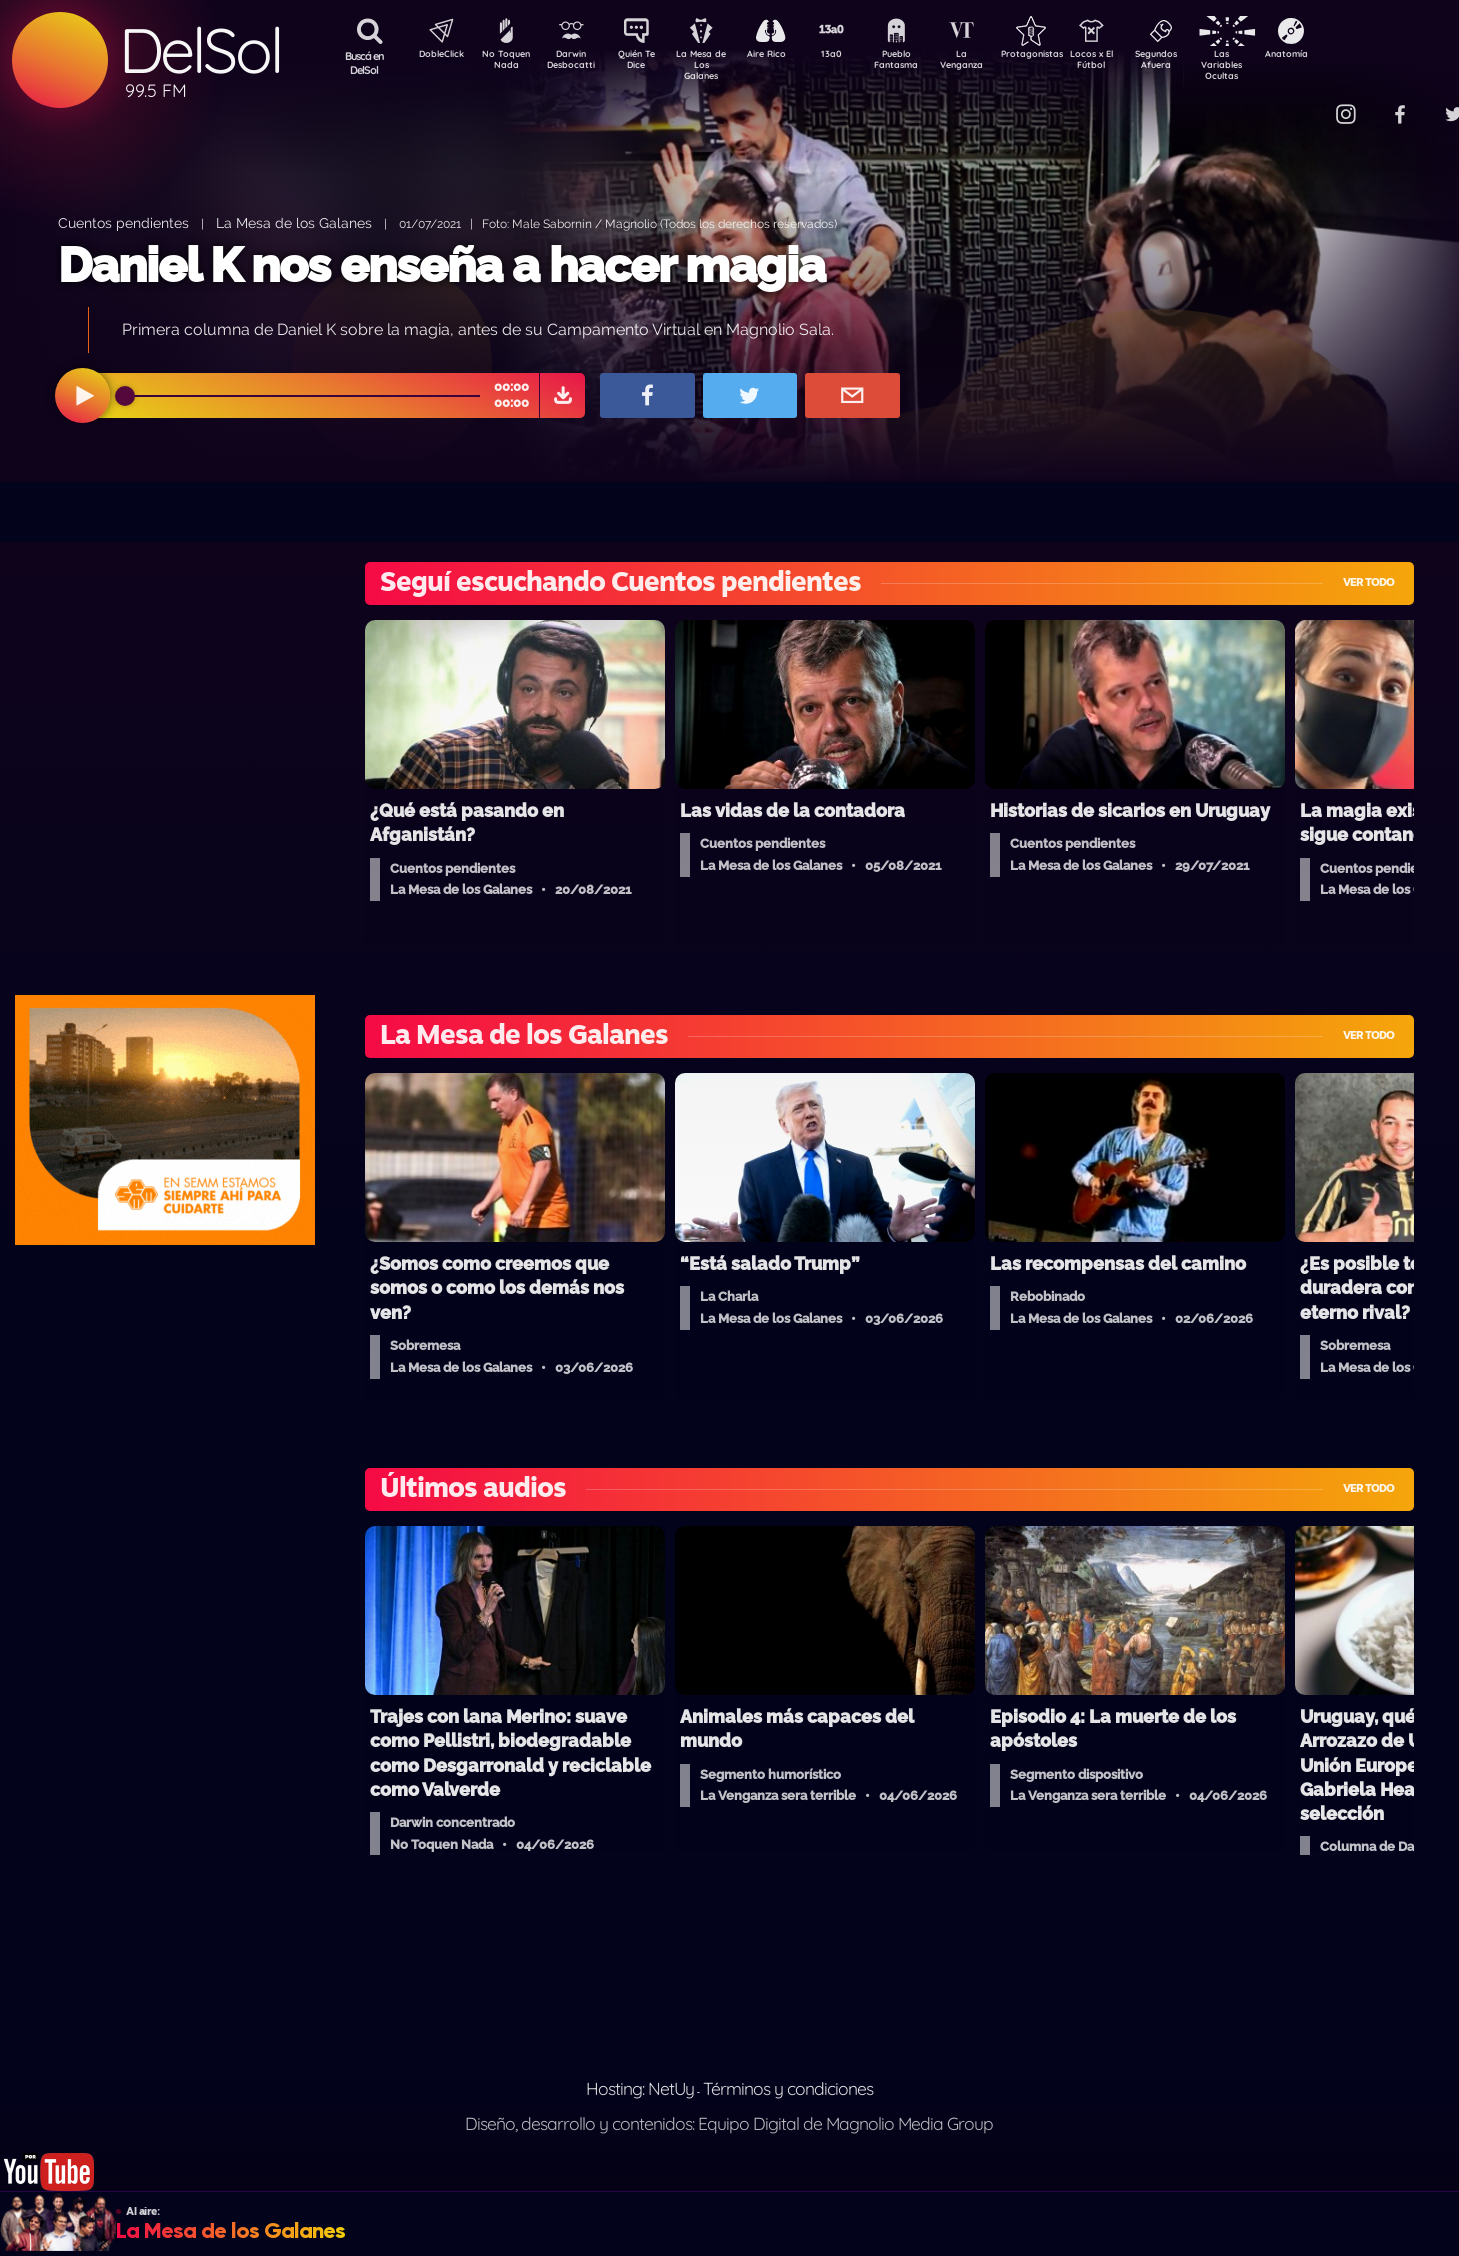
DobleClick (434, 56)
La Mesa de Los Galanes (714, 64)
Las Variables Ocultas (1274, 64)
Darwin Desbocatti (574, 63)
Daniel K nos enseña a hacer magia (441, 265)
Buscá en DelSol (364, 63)
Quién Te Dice (644, 63)
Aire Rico (784, 56)
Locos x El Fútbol (1134, 63)
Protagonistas (1064, 56)
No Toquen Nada (504, 63)
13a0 (854, 56)
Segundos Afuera (1204, 63)
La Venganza (994, 63)
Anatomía (1344, 56)
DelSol (200, 50)
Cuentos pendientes (123, 222)
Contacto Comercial (1305, 102)
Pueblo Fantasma (924, 63)
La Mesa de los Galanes (294, 222)
